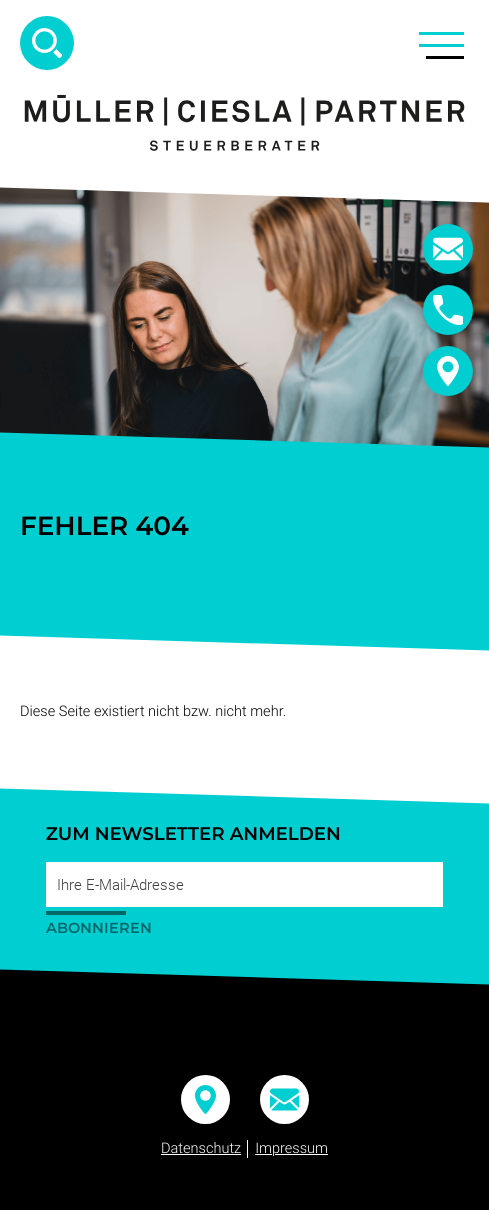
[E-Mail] (245, 884)
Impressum (291, 1148)
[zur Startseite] (244, 123)
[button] (448, 310)
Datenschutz (201, 1148)
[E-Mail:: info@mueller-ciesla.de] (448, 249)
